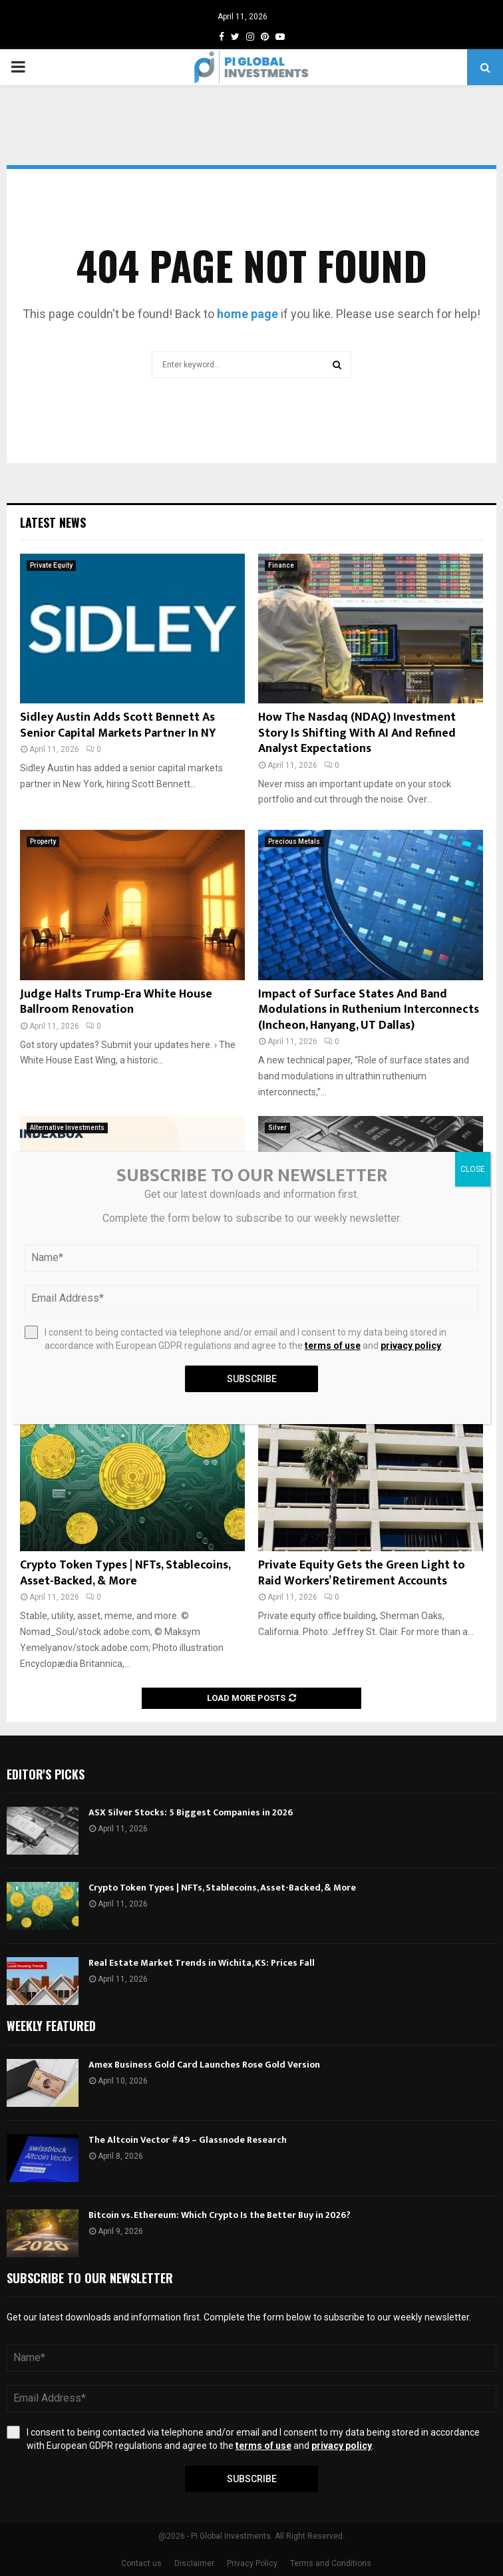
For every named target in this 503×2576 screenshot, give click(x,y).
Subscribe (252, 2479)
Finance (281, 565)
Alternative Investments (67, 1127)
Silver (277, 1127)
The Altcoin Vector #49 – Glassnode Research (187, 2139)
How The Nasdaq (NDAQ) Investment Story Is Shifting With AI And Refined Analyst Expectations (357, 733)
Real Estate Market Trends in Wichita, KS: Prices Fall (201, 1962)
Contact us (141, 2563)
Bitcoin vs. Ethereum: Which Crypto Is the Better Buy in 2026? (219, 2215)
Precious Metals (294, 841)
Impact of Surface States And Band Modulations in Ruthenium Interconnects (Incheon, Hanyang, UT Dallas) (368, 1009)
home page (247, 314)
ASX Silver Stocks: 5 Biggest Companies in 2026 (190, 1812)
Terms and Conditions (330, 2563)
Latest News (53, 522)
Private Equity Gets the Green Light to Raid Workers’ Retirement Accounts (361, 1572)
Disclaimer (194, 2563)
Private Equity (51, 565)
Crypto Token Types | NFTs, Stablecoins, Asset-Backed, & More (125, 1572)
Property (43, 841)
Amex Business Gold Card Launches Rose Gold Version (204, 2064)
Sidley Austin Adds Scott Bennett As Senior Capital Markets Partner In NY (118, 725)
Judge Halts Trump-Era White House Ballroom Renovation (116, 1001)
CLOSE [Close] (472, 1169)
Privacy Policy (252, 2563)
